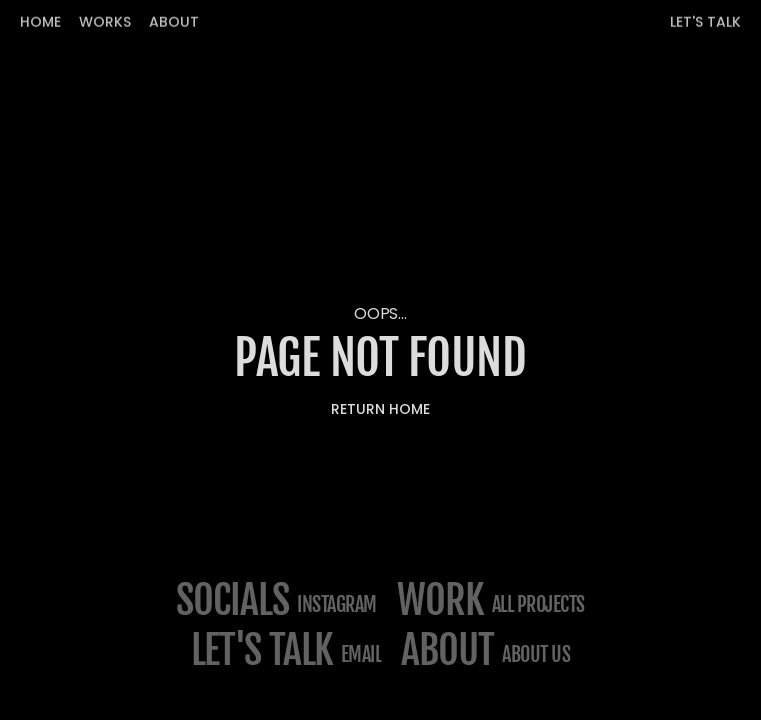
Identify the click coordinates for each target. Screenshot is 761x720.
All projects (538, 604)
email (361, 654)
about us (536, 654)
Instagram (337, 604)
